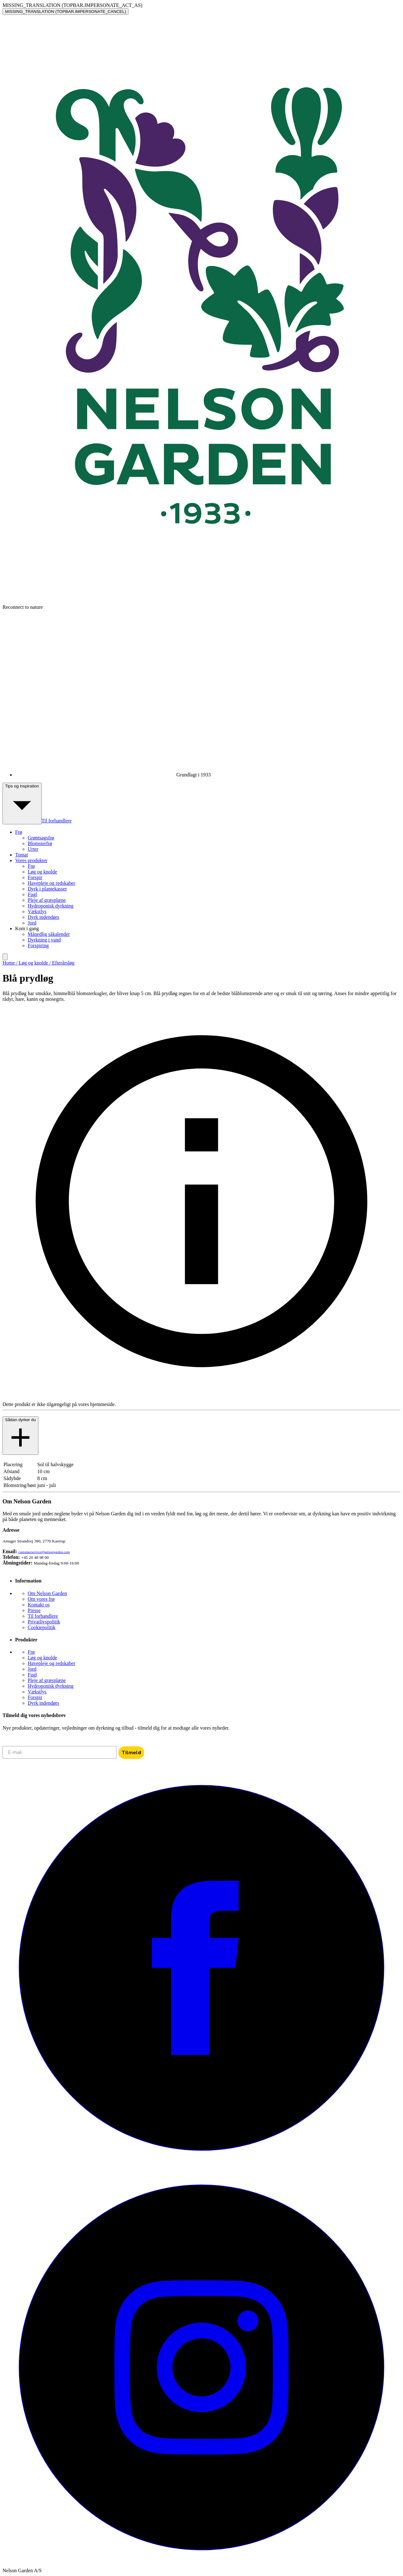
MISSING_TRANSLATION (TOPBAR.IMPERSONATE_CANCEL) (65, 11)
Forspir (35, 877)
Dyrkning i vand (44, 939)
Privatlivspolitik (44, 1621)
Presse (34, 1610)
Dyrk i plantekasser (47, 888)
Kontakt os (39, 1604)
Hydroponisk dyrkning (50, 905)
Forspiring (38, 945)
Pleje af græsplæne (47, 900)
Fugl (32, 894)
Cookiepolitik (41, 1627)
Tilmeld (131, 1752)
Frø (31, 866)
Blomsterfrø (40, 843)
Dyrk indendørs (43, 917)
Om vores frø (41, 1599)
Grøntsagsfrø (41, 837)
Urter (33, 849)
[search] (5, 957)
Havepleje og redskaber (51, 883)
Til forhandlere (57, 820)
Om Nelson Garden (47, 1593)
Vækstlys (37, 911)
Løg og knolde (42, 871)
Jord (32, 922)
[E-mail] (59, 1752)
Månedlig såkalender (49, 934)
